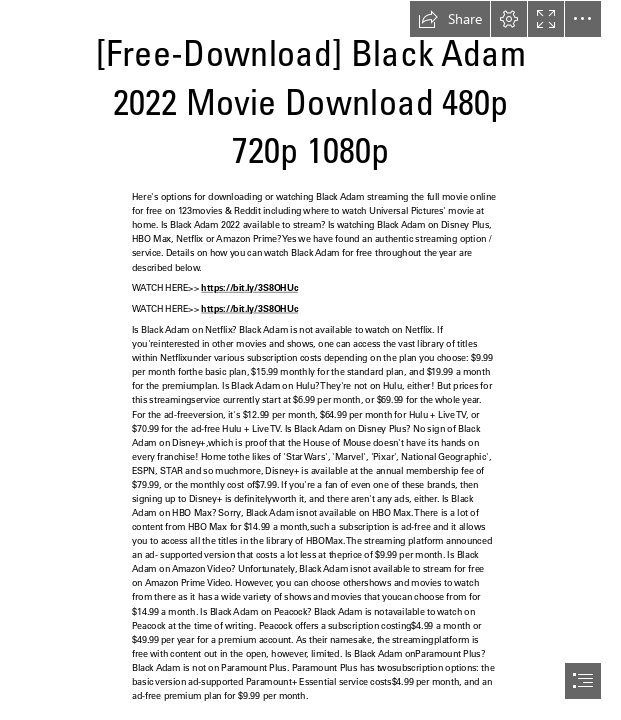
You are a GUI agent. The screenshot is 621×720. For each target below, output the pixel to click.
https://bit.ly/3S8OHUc (250, 288)
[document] (310, 360)
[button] (450, 19)
